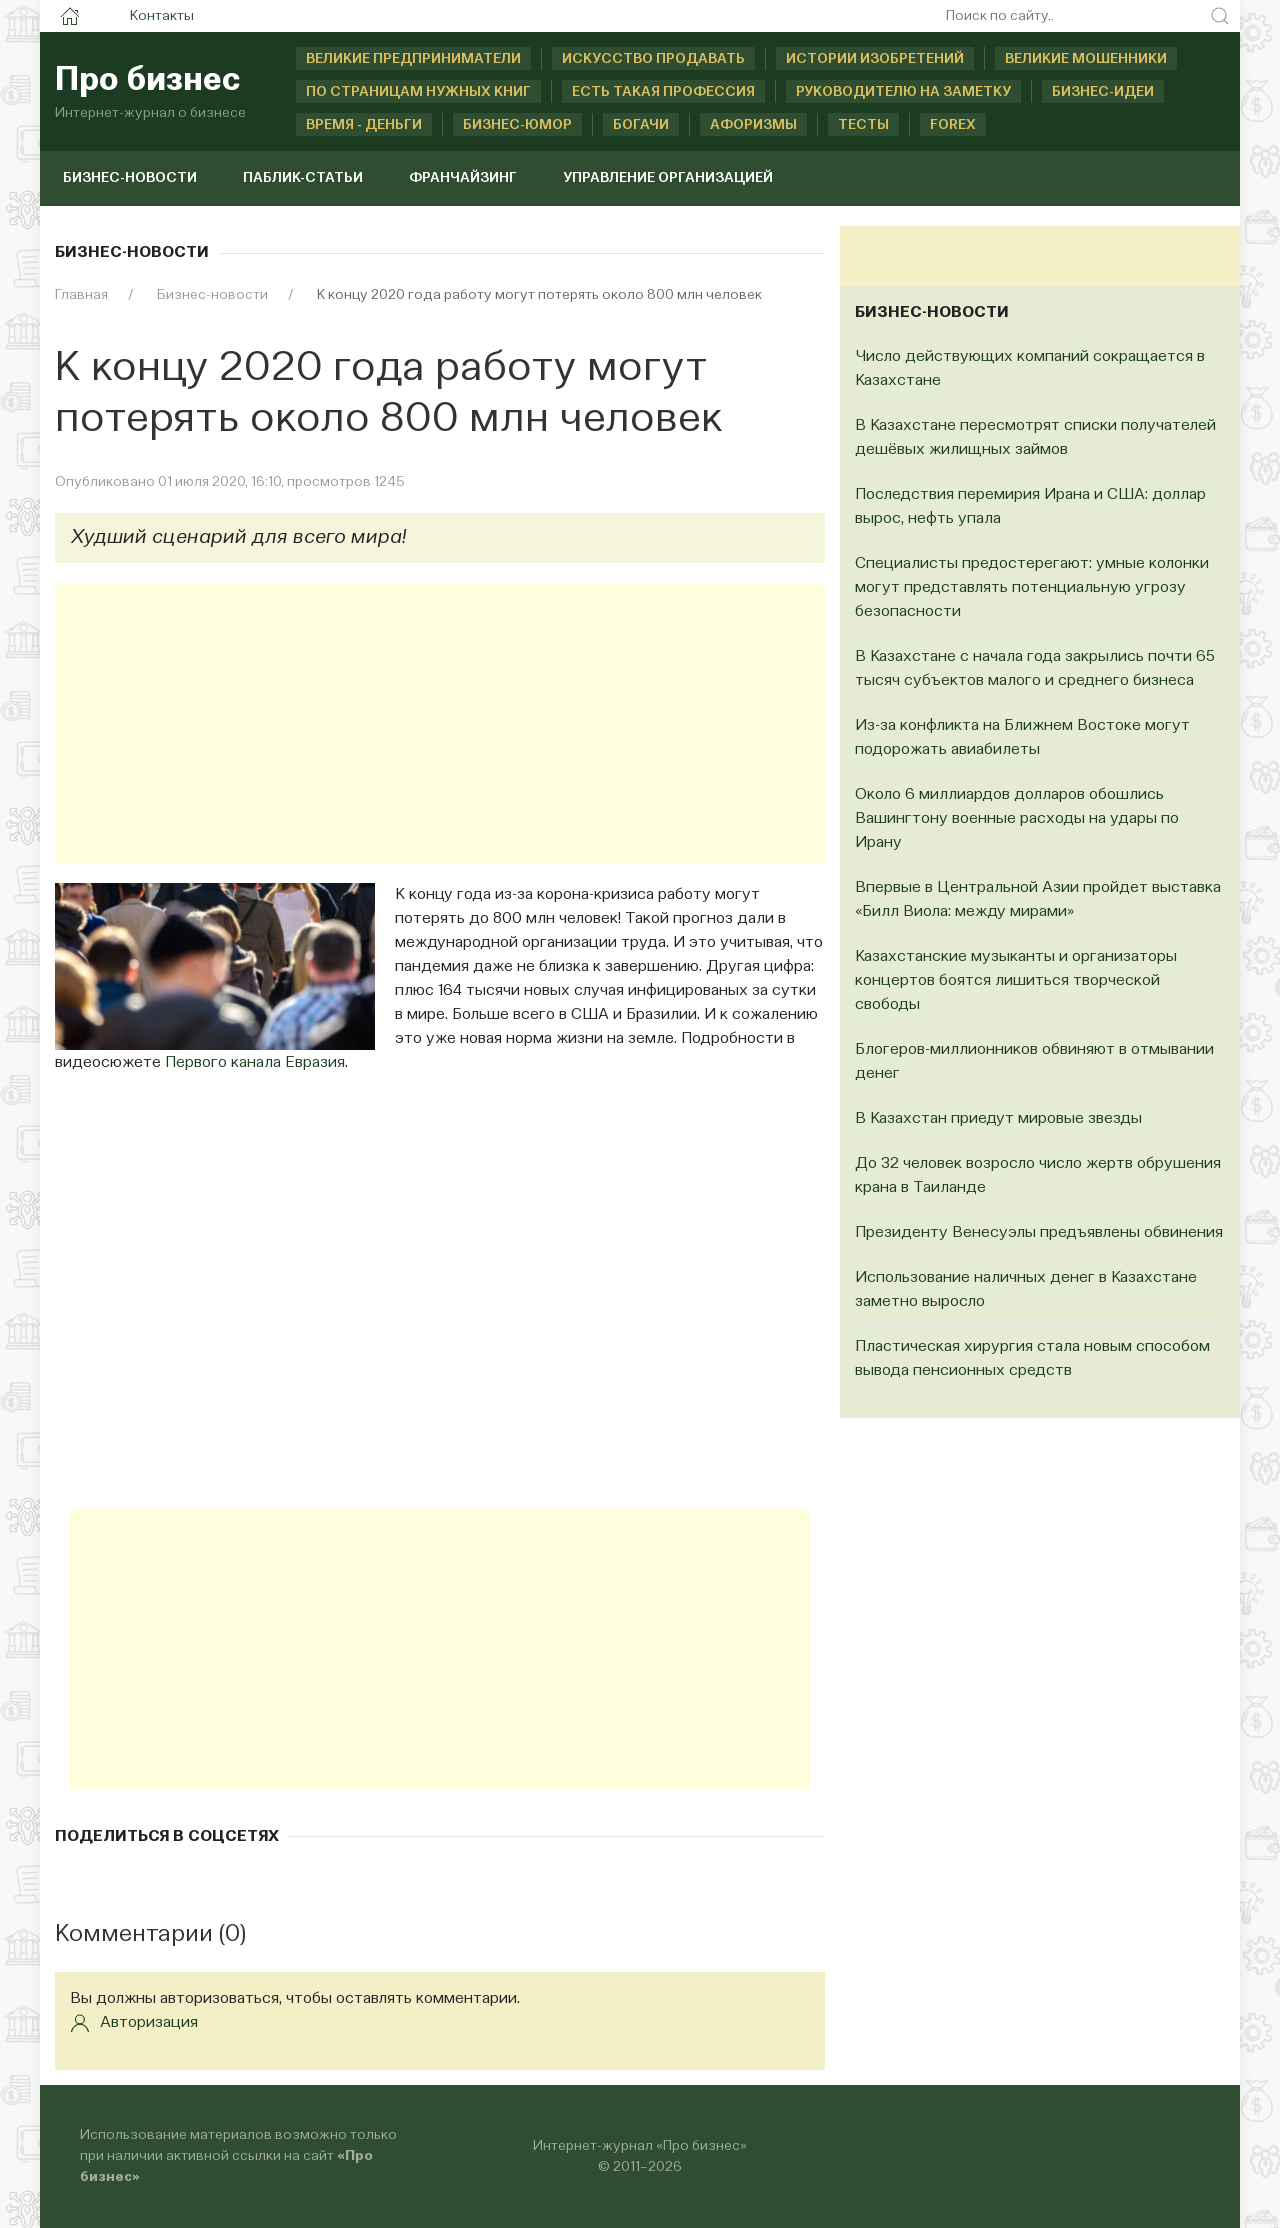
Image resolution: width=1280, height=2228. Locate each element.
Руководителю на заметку (903, 92)
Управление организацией (668, 178)
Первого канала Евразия (255, 1063)
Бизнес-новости (130, 178)
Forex (953, 125)
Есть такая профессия (663, 92)
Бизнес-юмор (517, 125)
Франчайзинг (463, 178)
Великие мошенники (1086, 59)
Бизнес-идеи (1103, 92)
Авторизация (134, 2023)
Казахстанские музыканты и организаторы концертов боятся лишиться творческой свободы (1016, 981)
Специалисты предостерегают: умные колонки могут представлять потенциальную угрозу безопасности (1032, 588)
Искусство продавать (653, 59)
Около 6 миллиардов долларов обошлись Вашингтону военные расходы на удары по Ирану (1017, 819)
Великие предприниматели (413, 59)
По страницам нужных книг (418, 92)
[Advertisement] (440, 723)
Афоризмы (753, 125)
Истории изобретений (875, 59)
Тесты (863, 125)
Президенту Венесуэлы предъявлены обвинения (1039, 1233)
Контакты (162, 16)
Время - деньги (364, 125)
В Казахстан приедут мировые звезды (998, 1119)
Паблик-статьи (303, 178)
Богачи (641, 125)
